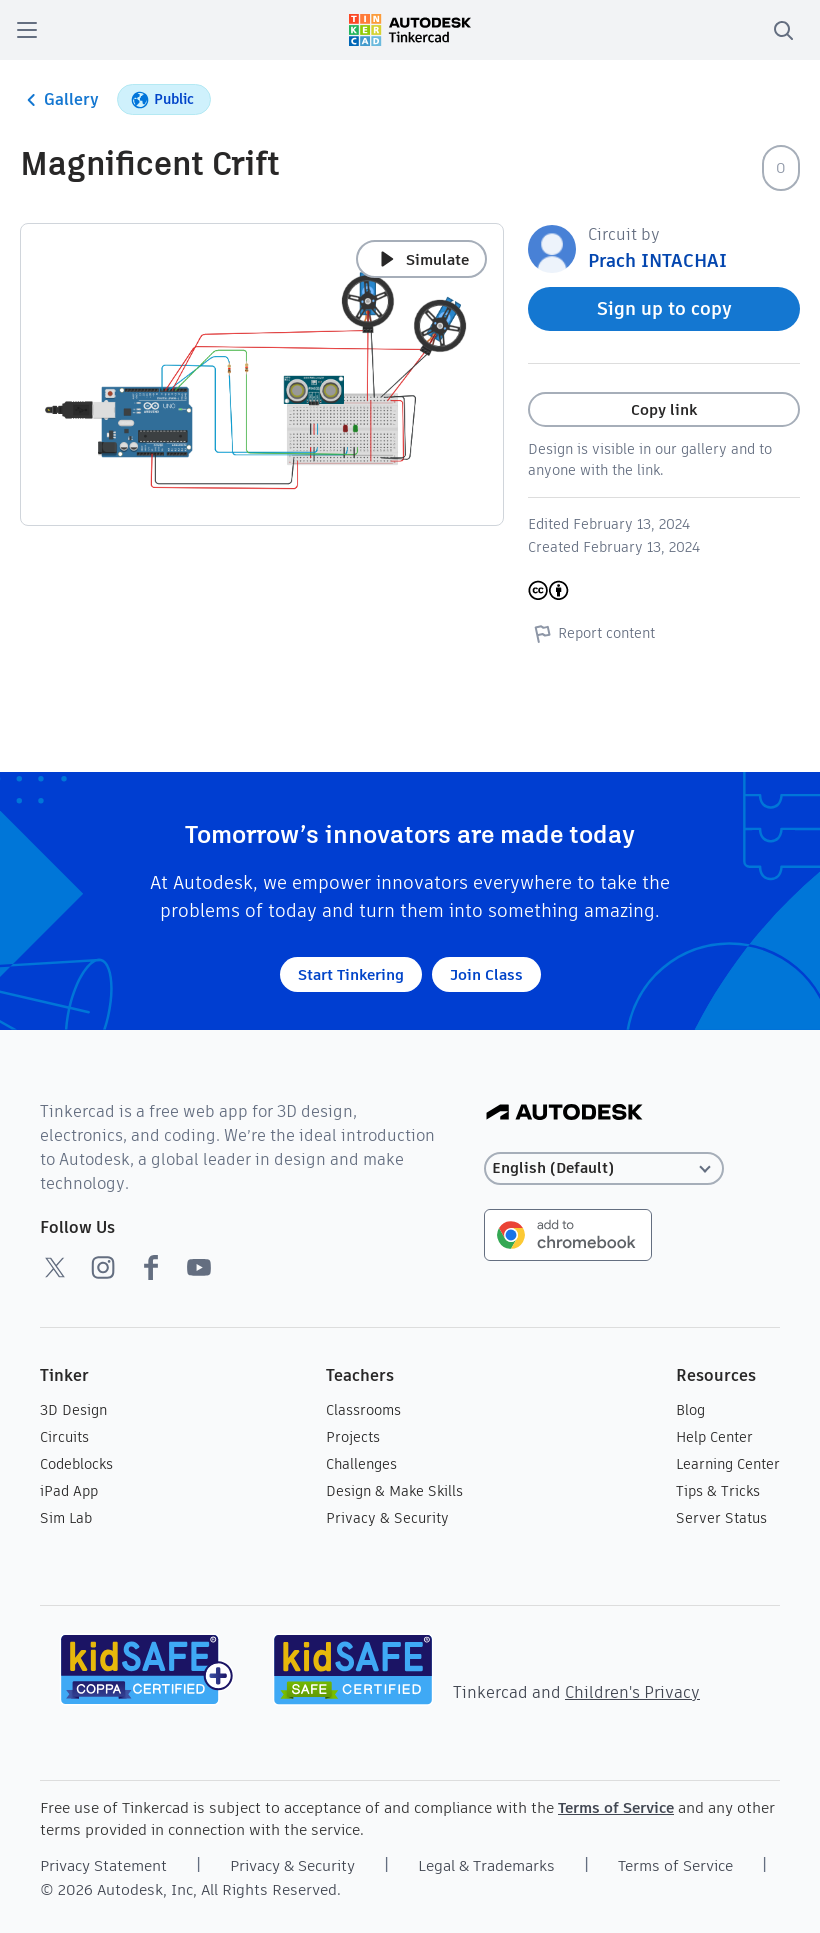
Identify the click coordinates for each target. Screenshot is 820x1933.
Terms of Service (616, 1807)
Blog (690, 1410)
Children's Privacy (632, 1692)
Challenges (361, 1464)
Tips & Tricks (718, 1491)
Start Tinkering (351, 974)
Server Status (721, 1518)
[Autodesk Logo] (564, 1113)
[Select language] (604, 1168)
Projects (353, 1437)
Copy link (664, 409)
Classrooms (363, 1410)
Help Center (714, 1437)
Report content (591, 633)
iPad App (69, 1491)
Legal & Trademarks (486, 1865)
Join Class (486, 974)
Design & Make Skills (394, 1491)
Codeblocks (76, 1464)
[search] (783, 30)
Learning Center (728, 1464)
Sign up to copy (664, 308)
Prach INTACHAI (657, 260)
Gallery (59, 100)
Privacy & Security (387, 1518)
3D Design (73, 1410)
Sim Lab (66, 1518)
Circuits (64, 1437)
